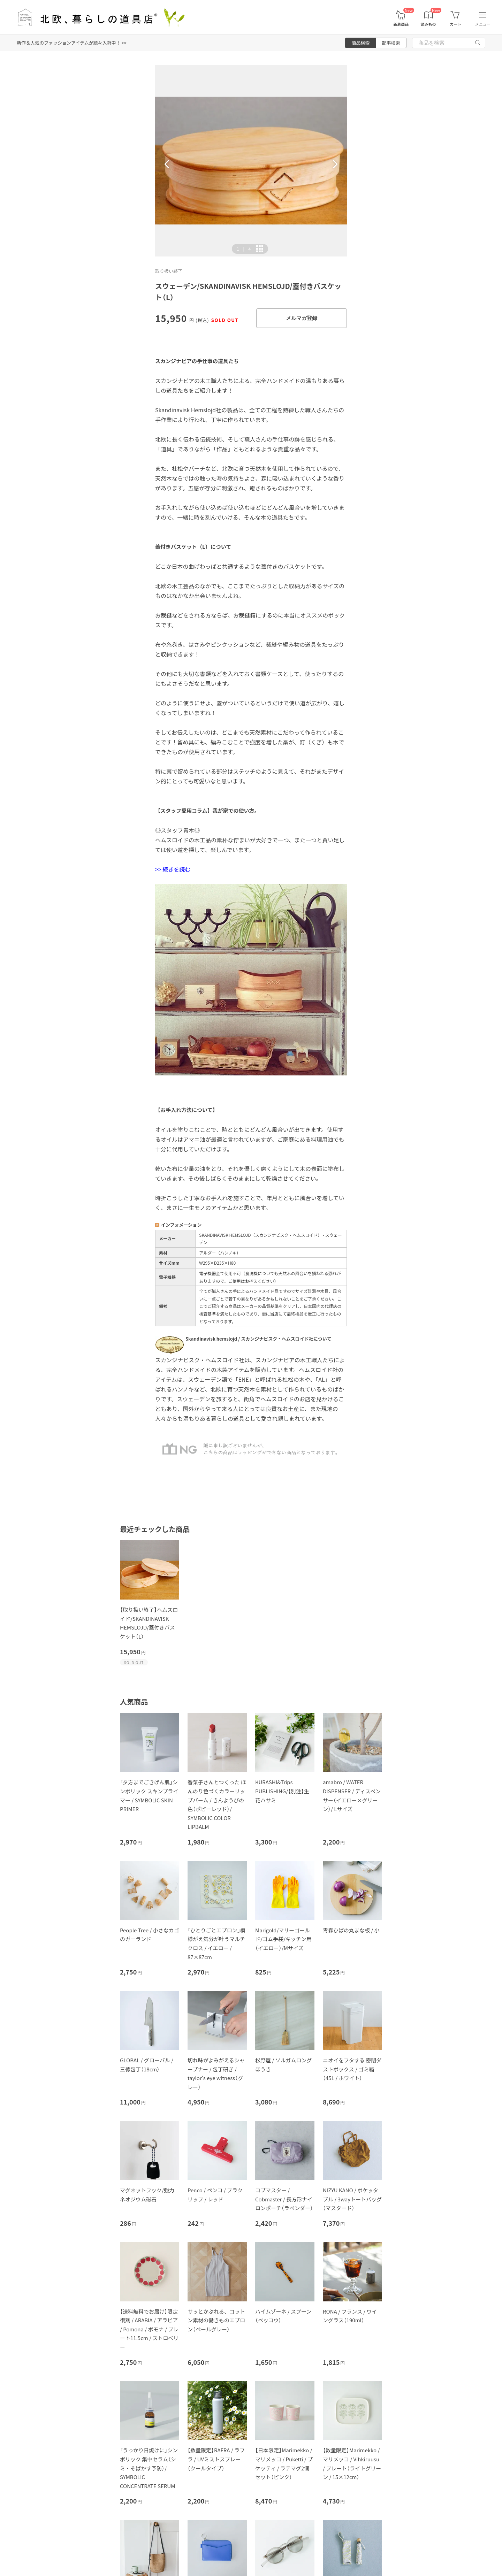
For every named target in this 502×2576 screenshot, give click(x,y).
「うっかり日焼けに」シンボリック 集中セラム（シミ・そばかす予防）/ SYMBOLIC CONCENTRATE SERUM (149, 2467)
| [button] (244, 249)
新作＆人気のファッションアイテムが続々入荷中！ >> (72, 42)
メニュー (482, 24)
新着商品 (401, 24)
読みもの (428, 24)
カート (455, 24)
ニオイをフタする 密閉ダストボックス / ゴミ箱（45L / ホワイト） (352, 2069)
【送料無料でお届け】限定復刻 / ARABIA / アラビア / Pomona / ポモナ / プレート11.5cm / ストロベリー (149, 2329)
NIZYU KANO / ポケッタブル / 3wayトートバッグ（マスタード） (352, 2198)
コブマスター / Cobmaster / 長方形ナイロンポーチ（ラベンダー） (284, 2198)
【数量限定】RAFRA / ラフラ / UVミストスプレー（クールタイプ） (216, 2458)
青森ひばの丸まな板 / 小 (351, 1930)
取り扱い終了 (168, 271)
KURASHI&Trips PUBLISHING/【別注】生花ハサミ (282, 1790)
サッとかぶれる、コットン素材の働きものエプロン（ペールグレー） (216, 2320)
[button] (167, 164)
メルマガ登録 (301, 318)
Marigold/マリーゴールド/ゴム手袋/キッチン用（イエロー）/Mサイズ (283, 1939)
